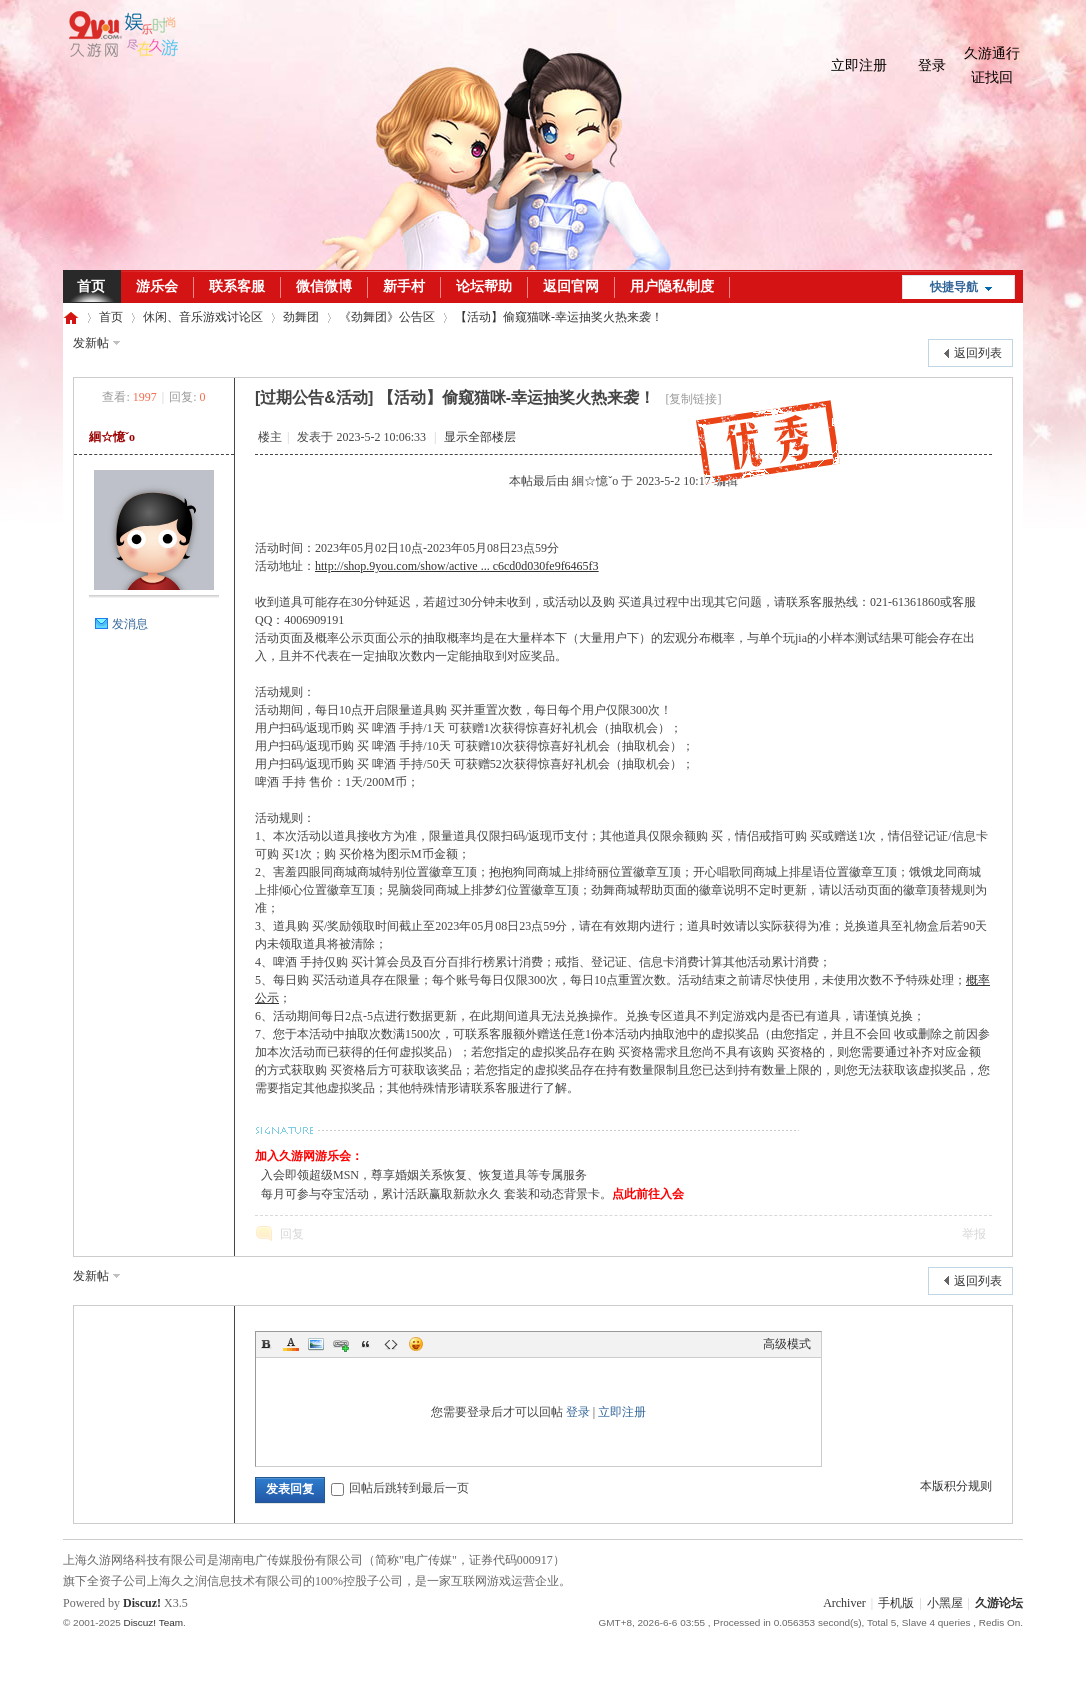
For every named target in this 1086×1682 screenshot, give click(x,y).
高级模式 (787, 1344)
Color (291, 1344)
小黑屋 (945, 1603)
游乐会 (157, 286)
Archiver (844, 1603)
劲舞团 (301, 317)
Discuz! (142, 1603)
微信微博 (324, 286)
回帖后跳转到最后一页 (400, 1488)
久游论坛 (71, 317)
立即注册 (859, 65)
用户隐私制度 (672, 286)
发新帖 (91, 343)
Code (391, 1344)
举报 (974, 1234)
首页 (91, 286)
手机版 (896, 1603)
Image (316, 1344)
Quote (366, 1344)
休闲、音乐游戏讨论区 (203, 317)
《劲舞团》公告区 (387, 317)
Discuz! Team (153, 1622)
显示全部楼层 (480, 437)
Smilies (416, 1344)
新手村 (404, 286)
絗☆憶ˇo (112, 437)
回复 (292, 1234)
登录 (932, 65)
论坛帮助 (484, 286)
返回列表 (978, 353)
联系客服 (237, 286)
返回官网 (571, 286)
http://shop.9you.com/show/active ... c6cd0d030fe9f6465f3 (457, 566)
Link (341, 1344)
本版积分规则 (956, 1486)
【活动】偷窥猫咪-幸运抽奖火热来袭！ (559, 317)
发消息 (130, 624)
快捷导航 (954, 287)
